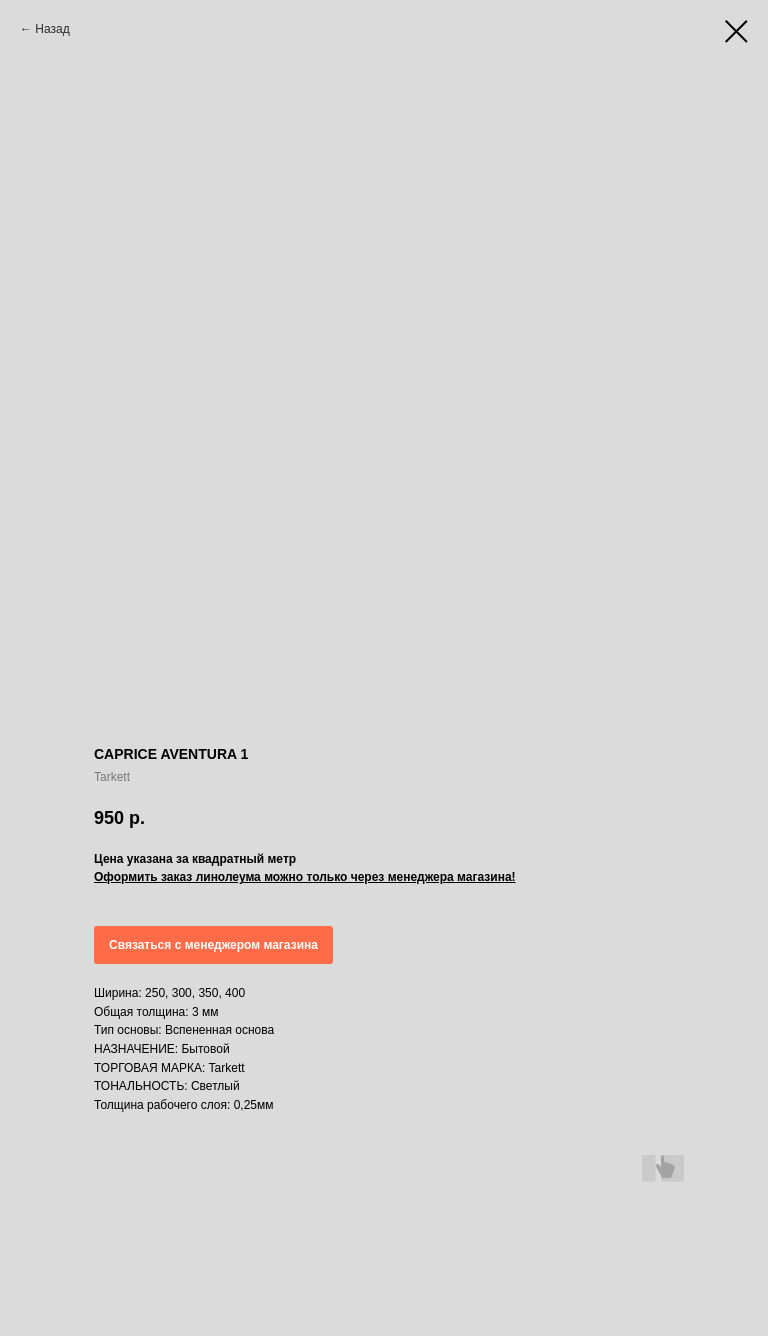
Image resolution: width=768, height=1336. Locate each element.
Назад (52, 29)
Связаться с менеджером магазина (213, 945)
